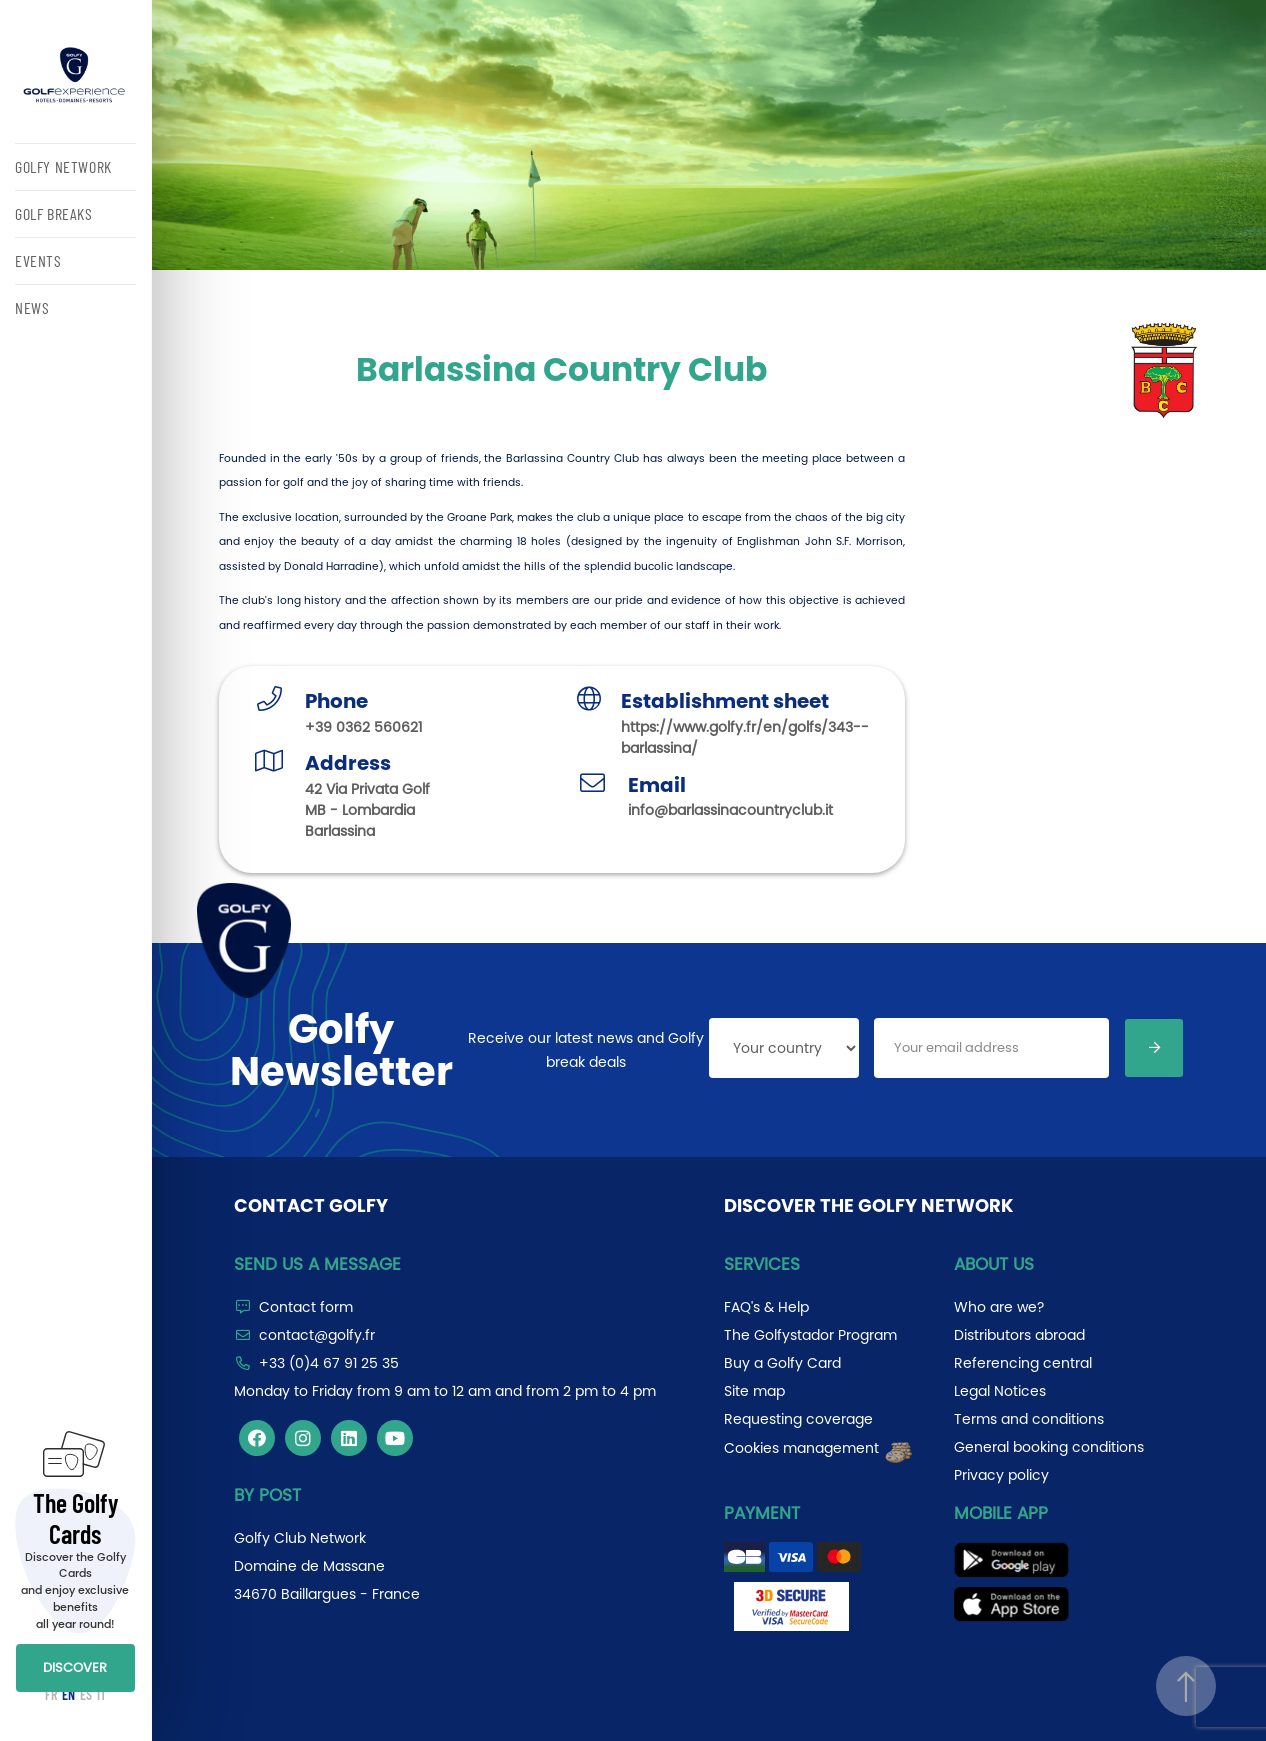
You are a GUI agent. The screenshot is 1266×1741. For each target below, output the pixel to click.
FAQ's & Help (766, 1307)
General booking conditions (1049, 1447)
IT (101, 1694)
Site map (754, 1391)
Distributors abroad (1019, 1335)
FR (51, 1694)
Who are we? (999, 1307)
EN (68, 1694)
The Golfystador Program (810, 1335)
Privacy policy (1001, 1475)
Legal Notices (1000, 1391)
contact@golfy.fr (317, 1335)
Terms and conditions (1029, 1419)
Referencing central (1023, 1363)
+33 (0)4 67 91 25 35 (329, 1363)
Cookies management (819, 1448)
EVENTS (38, 260)
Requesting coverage (798, 1419)
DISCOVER (75, 1667)
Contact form (306, 1307)
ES (86, 1694)
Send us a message (317, 1264)
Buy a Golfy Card (782, 1363)
